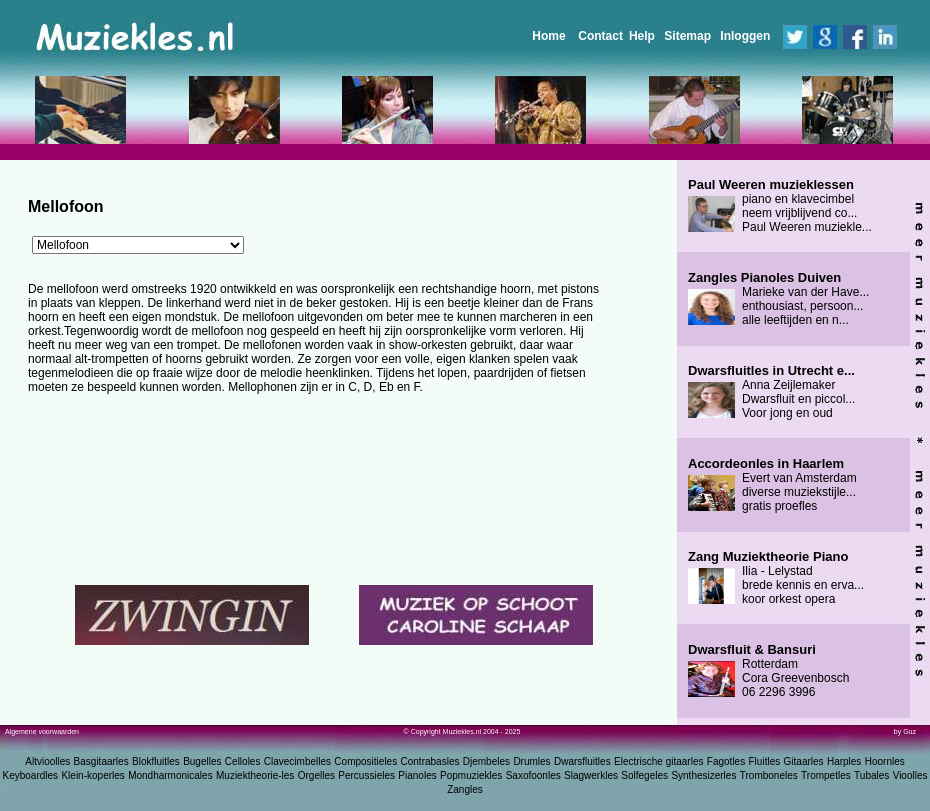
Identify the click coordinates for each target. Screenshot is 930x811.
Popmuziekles (471, 775)
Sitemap (687, 36)
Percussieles (366, 775)
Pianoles (417, 775)
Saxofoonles (533, 775)
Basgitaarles (101, 761)
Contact (600, 36)
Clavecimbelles (297, 761)
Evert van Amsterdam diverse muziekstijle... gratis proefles (772, 485)
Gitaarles (804, 761)
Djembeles (486, 761)
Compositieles (365, 761)
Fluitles (765, 761)
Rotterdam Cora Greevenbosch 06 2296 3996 (768, 671)
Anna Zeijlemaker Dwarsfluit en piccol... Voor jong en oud (771, 392)
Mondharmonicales (170, 775)
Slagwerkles (591, 775)
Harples (844, 761)
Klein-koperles (92, 775)
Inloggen (745, 36)
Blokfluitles (156, 761)
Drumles (531, 761)
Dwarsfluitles (582, 761)
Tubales (871, 775)
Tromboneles (769, 775)
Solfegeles (644, 775)
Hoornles (885, 761)
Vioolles (910, 775)
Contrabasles (430, 761)
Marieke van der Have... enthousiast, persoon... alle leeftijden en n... (778, 299)
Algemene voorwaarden (42, 731)
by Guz (905, 731)
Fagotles (726, 761)
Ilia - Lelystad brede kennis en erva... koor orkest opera (776, 578)
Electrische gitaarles (658, 761)
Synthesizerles (703, 775)
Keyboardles (31, 775)
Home (548, 36)
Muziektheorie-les (255, 775)
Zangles (465, 789)
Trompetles (826, 775)
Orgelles (316, 775)
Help (642, 36)
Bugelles (202, 761)
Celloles (243, 761)
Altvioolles (47, 761)
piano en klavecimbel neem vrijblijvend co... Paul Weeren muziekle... (780, 206)
